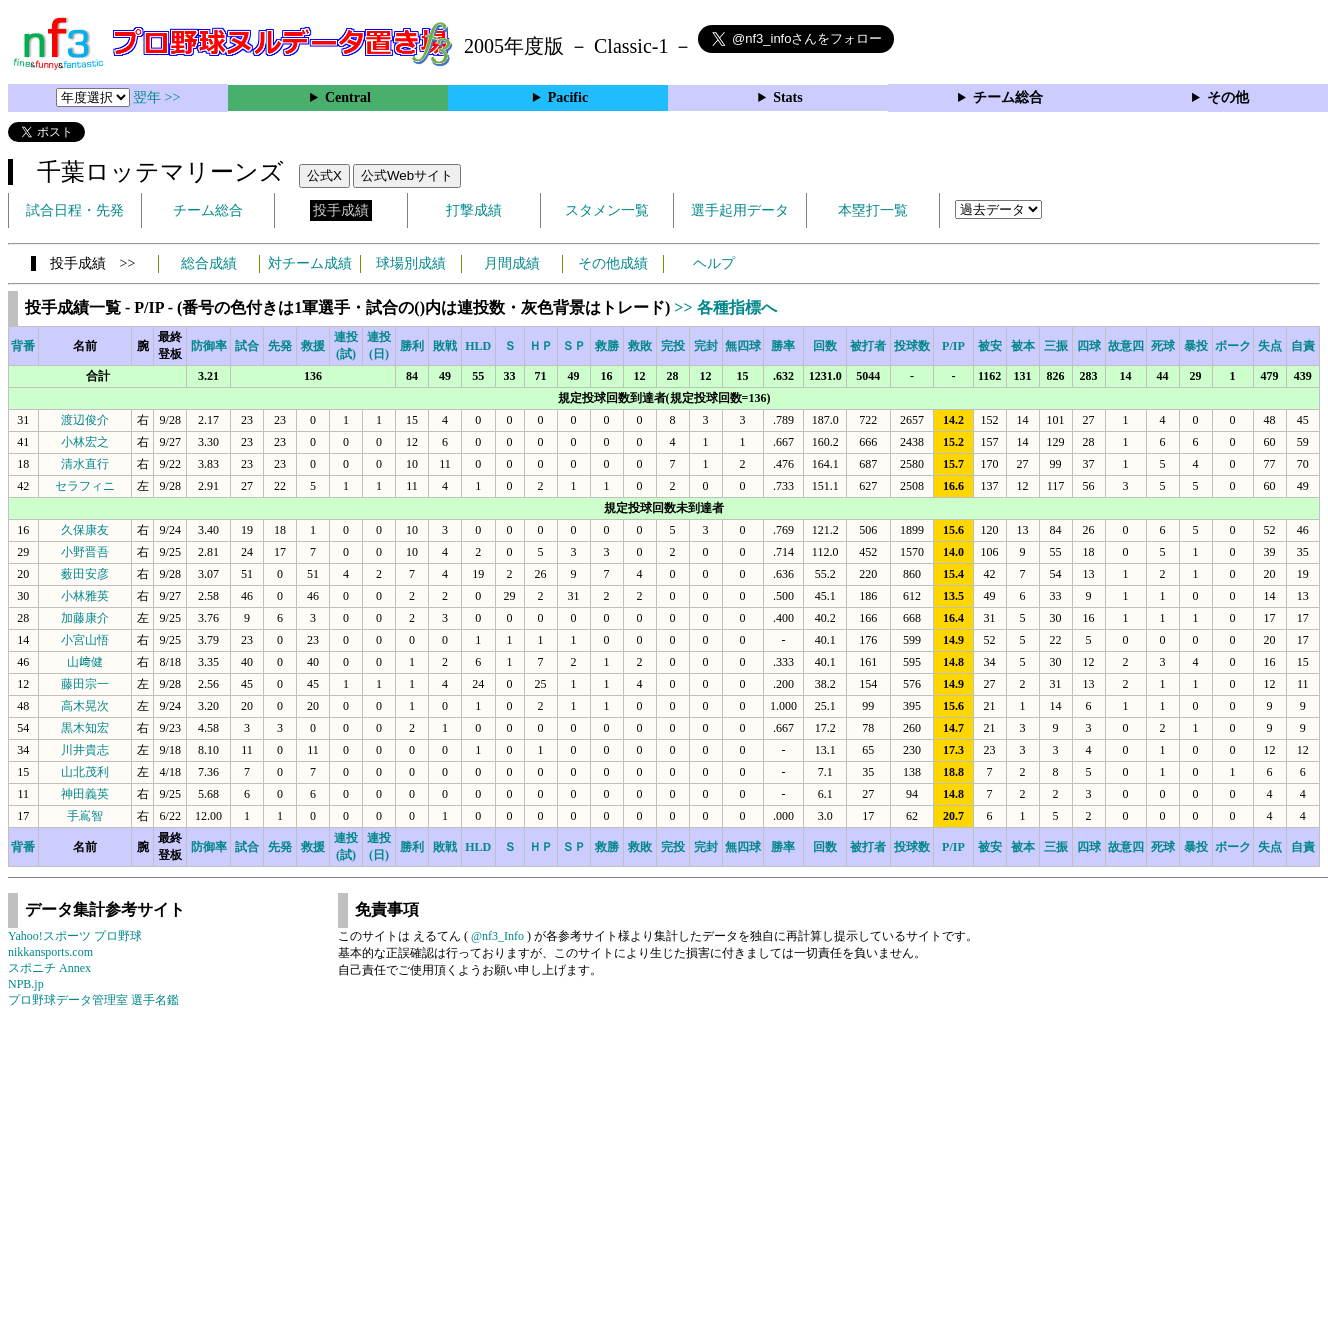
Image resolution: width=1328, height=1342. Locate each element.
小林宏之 (85, 442)
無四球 (743, 346)
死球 (1163, 346)
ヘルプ (714, 263)
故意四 (1126, 346)
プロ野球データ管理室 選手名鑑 (93, 1000)
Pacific (568, 97)
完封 (706, 346)
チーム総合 (1008, 97)
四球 (1089, 346)
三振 (1056, 346)
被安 (990, 346)
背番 (23, 346)
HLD (478, 346)
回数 (825, 346)
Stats (788, 97)
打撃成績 (474, 210)
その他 (1228, 97)
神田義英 (85, 794)
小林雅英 (85, 596)
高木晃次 (85, 706)
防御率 (209, 346)
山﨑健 (85, 662)
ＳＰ (574, 346)
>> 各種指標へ (725, 307)
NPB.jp (26, 984)
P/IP (953, 346)
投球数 (912, 346)
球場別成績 (411, 263)
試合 (247, 346)
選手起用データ (740, 210)
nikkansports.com (50, 952)
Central (348, 97)
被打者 (868, 346)
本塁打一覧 (873, 210)
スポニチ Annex (49, 968)
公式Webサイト (407, 175)
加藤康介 (85, 618)
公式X (324, 175)
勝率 (783, 346)
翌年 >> (156, 97)
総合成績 (209, 263)
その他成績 (613, 263)
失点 (1270, 346)
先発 (280, 346)
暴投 (1196, 346)
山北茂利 (85, 772)
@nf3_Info (497, 936)
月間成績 (512, 263)
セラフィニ (85, 486)
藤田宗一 (85, 684)
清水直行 (85, 464)
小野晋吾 (85, 552)
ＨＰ (541, 346)
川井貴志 (85, 750)
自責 (1303, 346)
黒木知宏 (85, 728)
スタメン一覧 (607, 210)
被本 (1023, 346)
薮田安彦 (85, 574)
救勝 (607, 346)
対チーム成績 (310, 263)
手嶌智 (85, 816)
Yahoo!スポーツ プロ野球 (75, 936)
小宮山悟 (85, 640)
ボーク (1233, 346)
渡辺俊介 (85, 420)
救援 (313, 346)
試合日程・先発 (75, 210)
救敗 (640, 346)
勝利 (412, 346)
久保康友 (85, 530)
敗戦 (445, 346)
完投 (673, 346)
